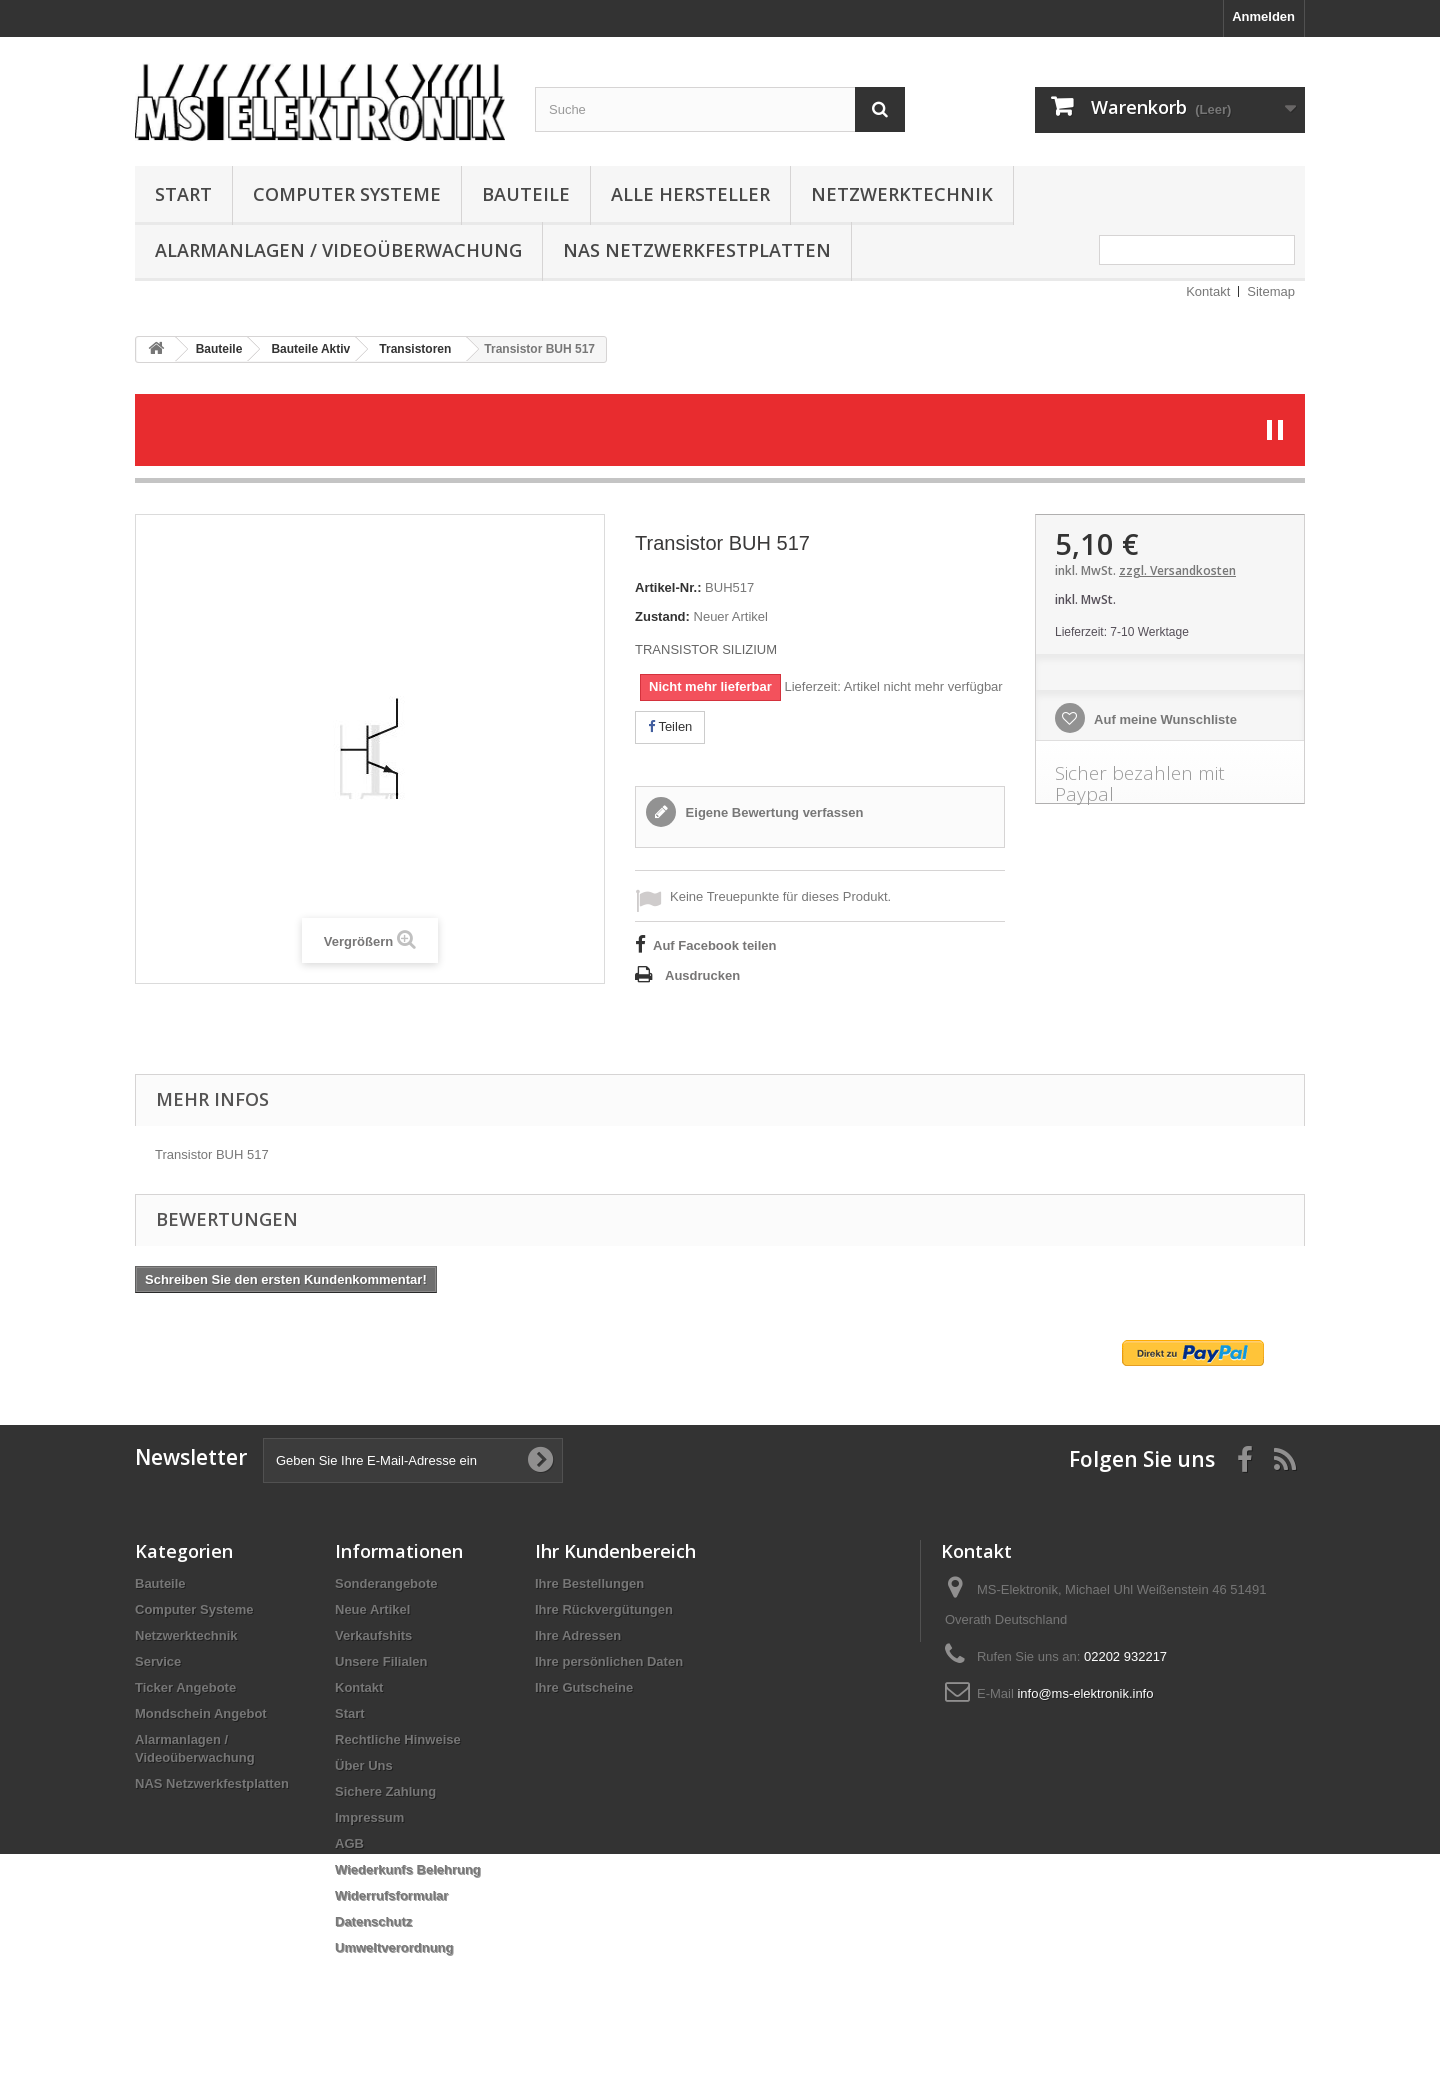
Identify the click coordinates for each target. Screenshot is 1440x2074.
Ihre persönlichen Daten (609, 1661)
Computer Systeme (347, 194)
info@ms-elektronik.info (1085, 1693)
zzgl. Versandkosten (1177, 570)
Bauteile (526, 194)
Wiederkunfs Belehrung (408, 1869)
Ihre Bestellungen (589, 1583)
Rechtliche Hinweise (398, 1739)
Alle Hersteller (690, 194)
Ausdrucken (702, 975)
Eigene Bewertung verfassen (772, 812)
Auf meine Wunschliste (1164, 719)
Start (183, 194)
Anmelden (1263, 16)
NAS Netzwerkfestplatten (697, 250)
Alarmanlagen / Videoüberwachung (338, 250)
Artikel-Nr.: (668, 587)
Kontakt (1208, 291)
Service (158, 1661)
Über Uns (364, 1765)
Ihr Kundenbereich (615, 1551)
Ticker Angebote (185, 1687)
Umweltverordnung (394, 1947)
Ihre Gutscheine (584, 1687)
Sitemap (1271, 291)
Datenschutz (373, 1921)
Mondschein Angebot (201, 1713)
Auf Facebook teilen (715, 945)
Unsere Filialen (381, 1661)
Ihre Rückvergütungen (604, 1609)
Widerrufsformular (391, 1895)
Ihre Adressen (578, 1635)
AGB (349, 1843)
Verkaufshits (373, 1635)
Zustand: (662, 616)
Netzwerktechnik (902, 194)
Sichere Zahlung (385, 1791)
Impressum (369, 1817)
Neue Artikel (372, 1609)
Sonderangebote (386, 1583)
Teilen (670, 726)
